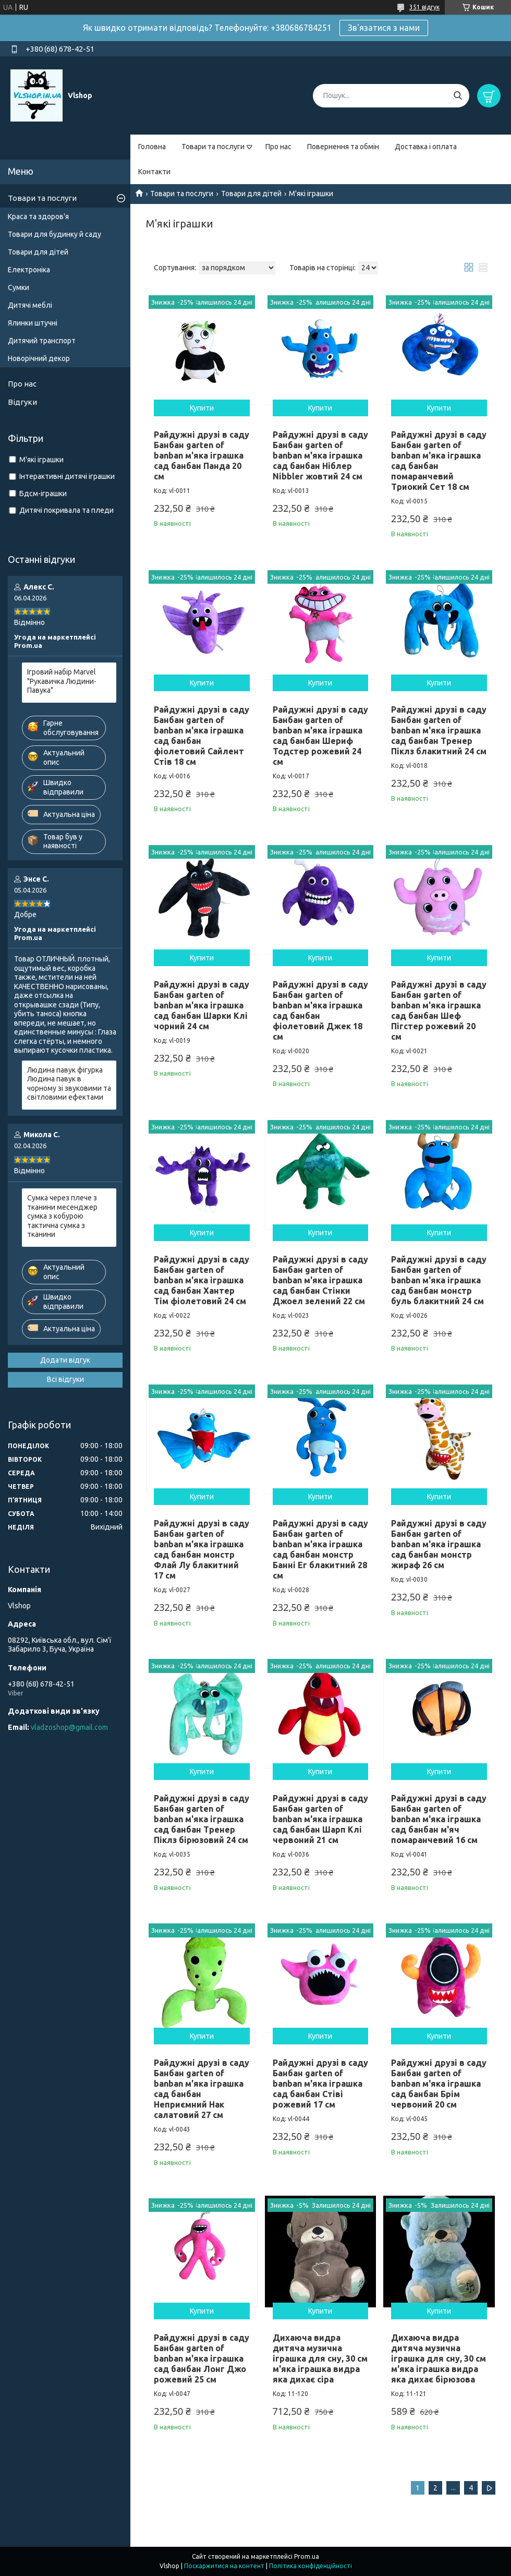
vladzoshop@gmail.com (69, 1727)
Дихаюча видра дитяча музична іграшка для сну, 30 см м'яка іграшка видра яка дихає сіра (320, 2358)
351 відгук (424, 7)
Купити (202, 408)
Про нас (278, 146)
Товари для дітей (251, 193)
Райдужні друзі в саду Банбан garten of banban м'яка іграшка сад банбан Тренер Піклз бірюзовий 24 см (201, 1819)
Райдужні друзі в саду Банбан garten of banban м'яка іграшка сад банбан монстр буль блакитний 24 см (438, 1280)
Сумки (18, 287)
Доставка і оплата (426, 146)
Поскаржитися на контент (224, 2565)
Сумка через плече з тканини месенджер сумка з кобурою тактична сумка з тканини (62, 1216)
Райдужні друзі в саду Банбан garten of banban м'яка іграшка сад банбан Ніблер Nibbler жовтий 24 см (320, 455)
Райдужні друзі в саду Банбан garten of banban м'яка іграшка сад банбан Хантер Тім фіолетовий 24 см (201, 1280)
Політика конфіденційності (310, 2565)
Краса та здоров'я (38, 216)
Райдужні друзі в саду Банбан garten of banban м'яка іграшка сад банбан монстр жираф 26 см (438, 1544)
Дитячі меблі (30, 305)
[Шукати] (457, 95)
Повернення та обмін (343, 146)
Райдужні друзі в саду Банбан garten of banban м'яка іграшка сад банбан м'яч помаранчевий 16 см (438, 1819)
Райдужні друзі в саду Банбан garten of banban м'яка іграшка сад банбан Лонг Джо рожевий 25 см (201, 2358)
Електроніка (29, 270)
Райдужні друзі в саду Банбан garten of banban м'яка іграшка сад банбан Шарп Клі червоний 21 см (320, 1819)
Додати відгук (65, 1360)
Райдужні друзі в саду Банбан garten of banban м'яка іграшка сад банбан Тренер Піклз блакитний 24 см (438, 730)
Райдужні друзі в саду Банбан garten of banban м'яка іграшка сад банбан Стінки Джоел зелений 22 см (320, 1280)
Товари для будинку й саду (54, 234)
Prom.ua (306, 2556)
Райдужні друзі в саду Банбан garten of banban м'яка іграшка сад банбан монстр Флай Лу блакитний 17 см (201, 1549)
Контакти (154, 171)
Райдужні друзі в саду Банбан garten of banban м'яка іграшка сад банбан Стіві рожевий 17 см (320, 2083)
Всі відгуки (65, 1379)
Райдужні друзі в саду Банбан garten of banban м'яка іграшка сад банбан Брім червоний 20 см (438, 2083)
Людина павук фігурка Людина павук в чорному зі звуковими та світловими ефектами (69, 1084)
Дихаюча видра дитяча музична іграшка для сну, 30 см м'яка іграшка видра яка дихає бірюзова (438, 2358)
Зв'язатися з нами (384, 27)
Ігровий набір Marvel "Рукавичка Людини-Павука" (61, 681)
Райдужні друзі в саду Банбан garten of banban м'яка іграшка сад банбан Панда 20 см (201, 455)
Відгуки (22, 402)
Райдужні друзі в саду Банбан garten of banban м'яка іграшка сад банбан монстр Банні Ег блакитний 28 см (320, 1549)
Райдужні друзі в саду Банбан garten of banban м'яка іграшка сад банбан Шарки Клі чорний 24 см (201, 1005)
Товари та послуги (213, 146)
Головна (152, 146)
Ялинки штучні (32, 323)
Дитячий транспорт (42, 340)
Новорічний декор (39, 358)
